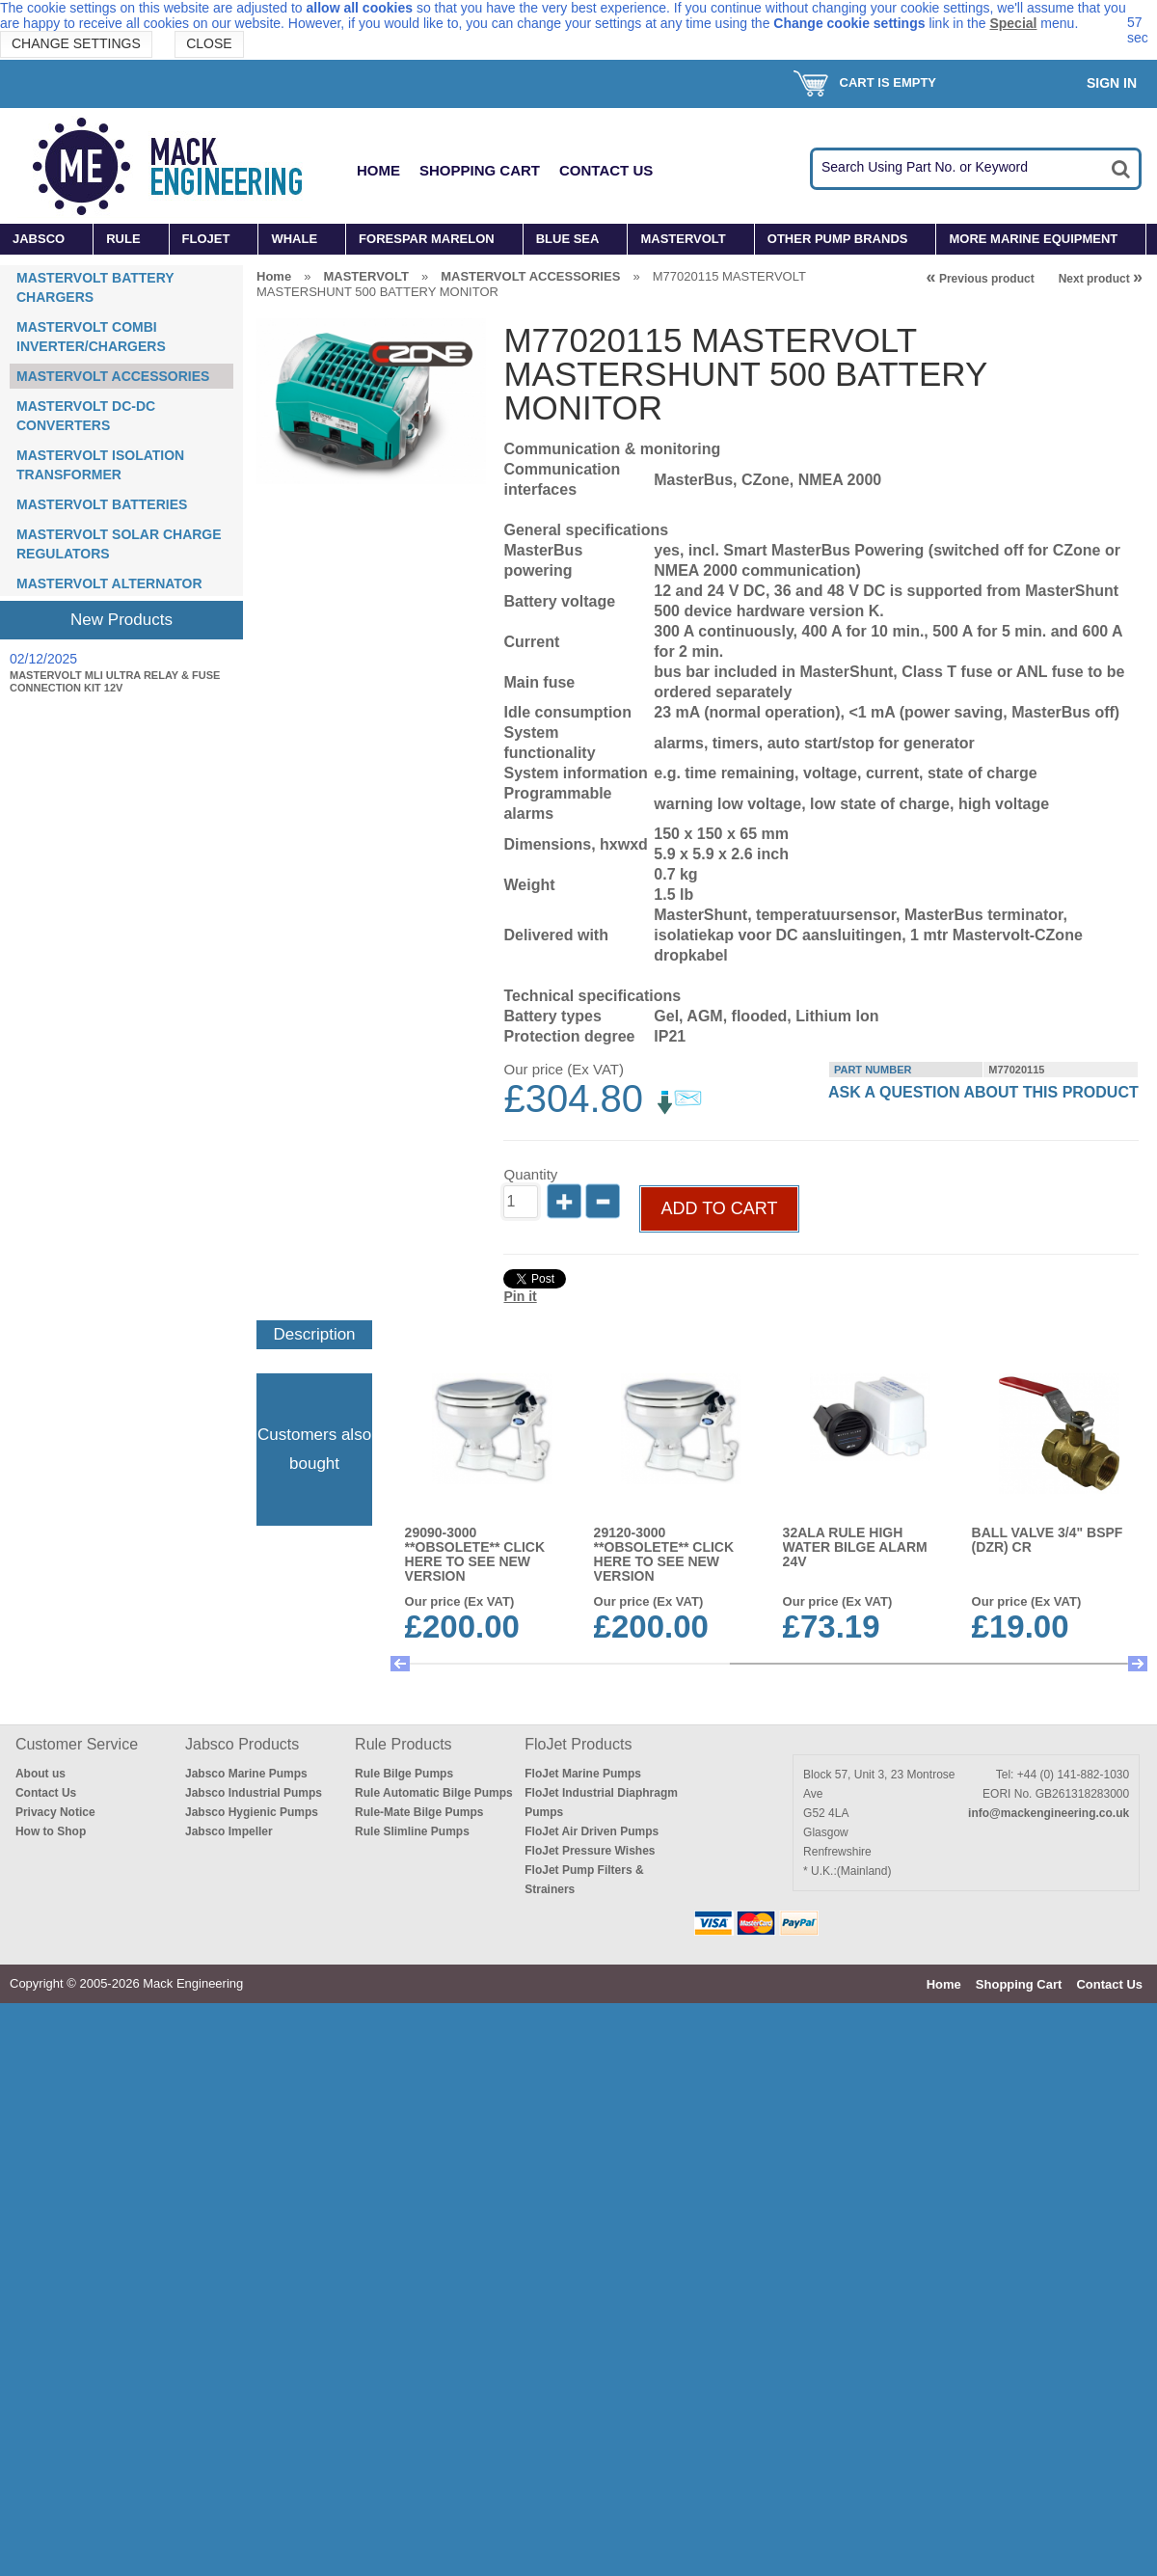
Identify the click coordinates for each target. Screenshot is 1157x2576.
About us (40, 1773)
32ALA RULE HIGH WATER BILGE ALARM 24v (855, 1547)
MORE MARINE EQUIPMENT (1033, 238)
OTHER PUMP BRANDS (837, 238)
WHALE (294, 238)
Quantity (530, 1174)
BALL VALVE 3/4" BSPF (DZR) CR (1047, 1540)
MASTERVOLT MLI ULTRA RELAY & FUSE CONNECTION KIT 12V (115, 681)
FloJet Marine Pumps (583, 1773)
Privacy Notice (55, 1812)
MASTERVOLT (682, 238)
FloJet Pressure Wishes (590, 1850)
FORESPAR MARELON (427, 238)
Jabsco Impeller (229, 1831)
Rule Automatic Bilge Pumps (434, 1793)
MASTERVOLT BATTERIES (101, 504)
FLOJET (206, 238)
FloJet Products (578, 1744)
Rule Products (403, 1744)
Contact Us (606, 170)
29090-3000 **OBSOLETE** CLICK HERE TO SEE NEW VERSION (475, 1554)
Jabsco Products (242, 1744)
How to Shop (50, 1831)
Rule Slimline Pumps (412, 1831)
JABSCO (39, 238)
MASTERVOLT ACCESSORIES (112, 376)
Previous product (981, 278)
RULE (123, 238)
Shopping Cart (479, 170)
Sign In (1112, 83)
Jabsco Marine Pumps (246, 1773)
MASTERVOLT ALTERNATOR (109, 583)
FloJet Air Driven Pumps (592, 1831)
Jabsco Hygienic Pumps (251, 1812)
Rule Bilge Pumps (404, 1773)
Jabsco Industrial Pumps (253, 1793)
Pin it (519, 1296)
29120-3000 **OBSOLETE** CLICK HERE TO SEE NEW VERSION (664, 1554)
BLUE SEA (568, 238)
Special (1012, 23)
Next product (1101, 278)
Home (378, 170)
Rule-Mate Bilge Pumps (419, 1812)
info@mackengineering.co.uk (1048, 1813)
